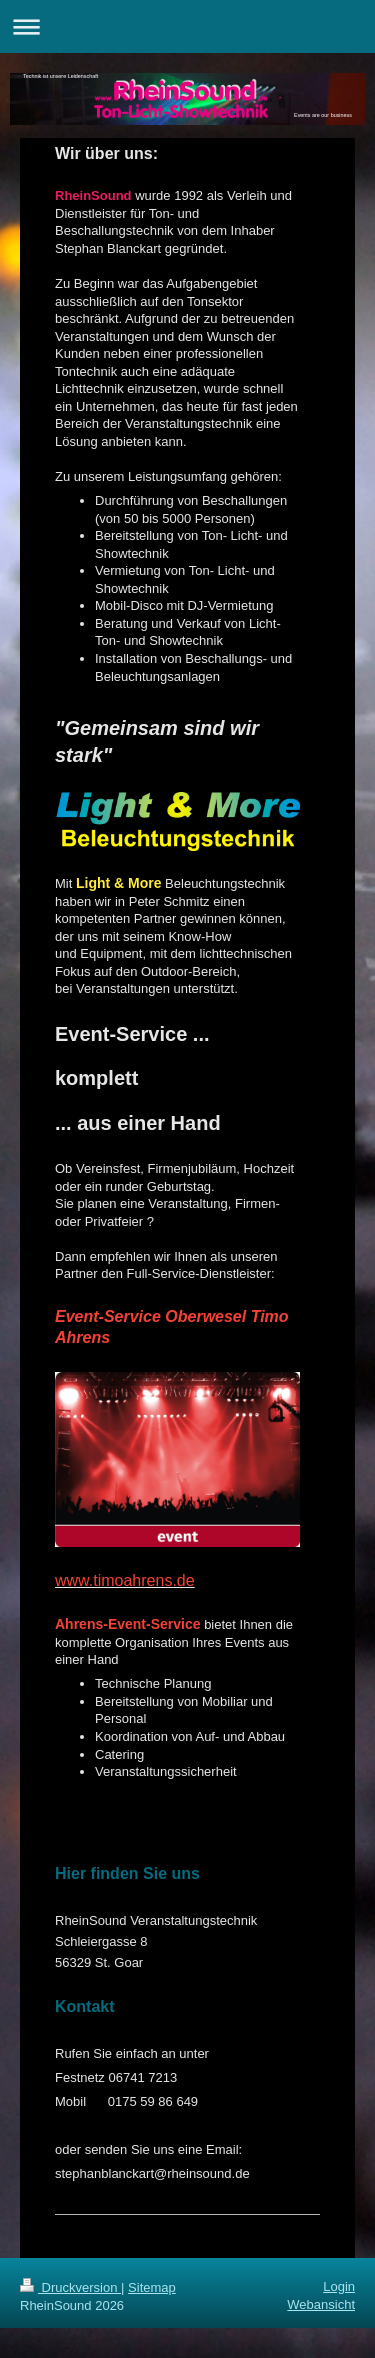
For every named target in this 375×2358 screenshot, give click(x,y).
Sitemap (152, 2287)
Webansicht (321, 2304)
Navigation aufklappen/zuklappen (187, 26)
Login (339, 2286)
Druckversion (70, 2287)
